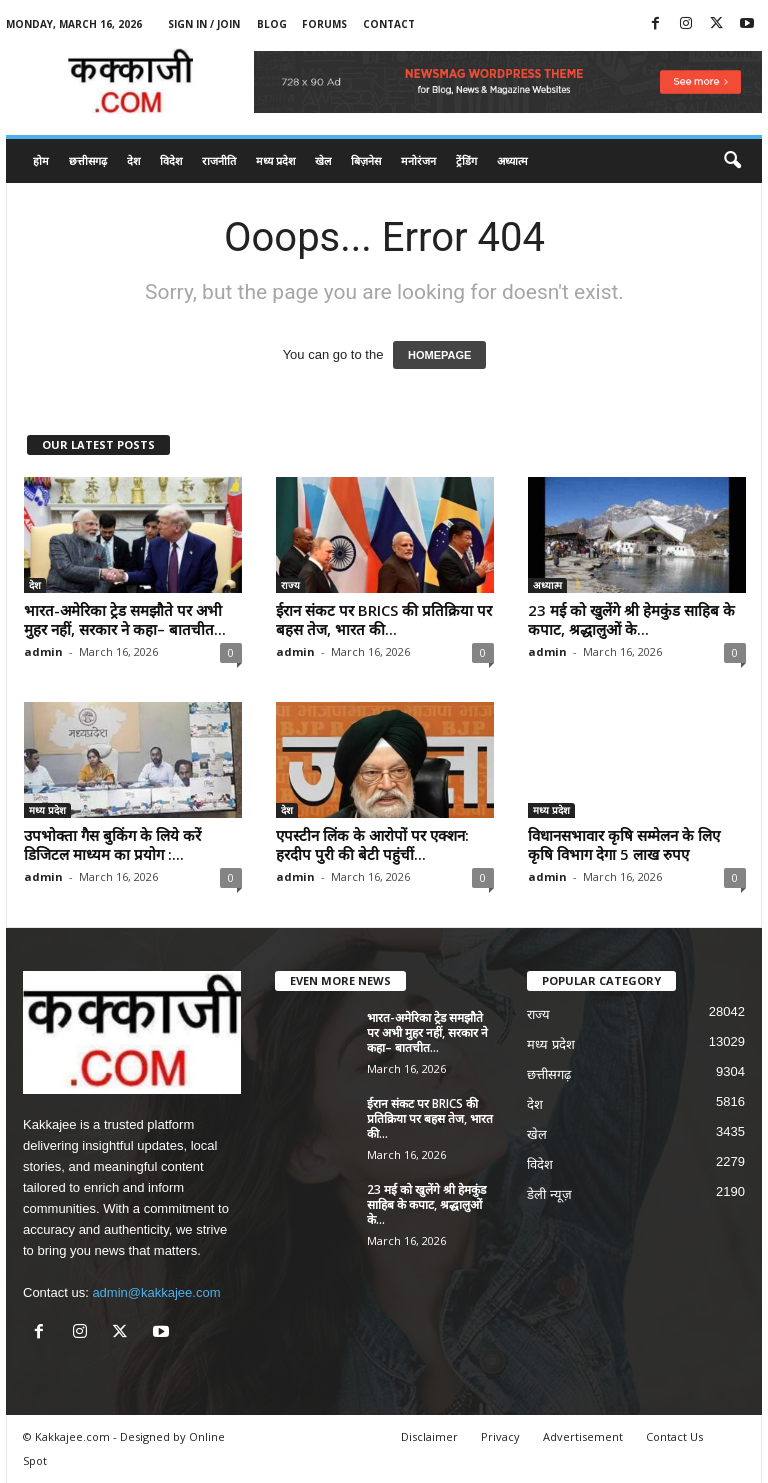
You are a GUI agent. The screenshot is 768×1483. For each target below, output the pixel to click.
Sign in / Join (204, 24)
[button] (732, 161)
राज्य (290, 585)
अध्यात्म (512, 160)
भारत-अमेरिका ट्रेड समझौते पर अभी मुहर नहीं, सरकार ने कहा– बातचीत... (125, 619)
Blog (272, 24)
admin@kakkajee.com (156, 1292)
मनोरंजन (418, 160)
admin (43, 651)
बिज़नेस (366, 160)
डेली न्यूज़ (549, 1194)
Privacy (500, 1436)
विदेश (171, 160)
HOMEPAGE (439, 355)
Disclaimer (429, 1436)
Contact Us (674, 1436)
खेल (323, 160)
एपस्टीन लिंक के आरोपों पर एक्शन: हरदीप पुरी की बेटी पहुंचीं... (372, 844)
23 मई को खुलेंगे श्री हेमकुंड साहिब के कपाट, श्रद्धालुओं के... (631, 619)
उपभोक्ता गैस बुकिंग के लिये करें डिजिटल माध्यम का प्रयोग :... (112, 844)
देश (133, 160)
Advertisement (583, 1436)
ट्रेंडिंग (466, 160)
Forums (324, 24)
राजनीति (219, 160)
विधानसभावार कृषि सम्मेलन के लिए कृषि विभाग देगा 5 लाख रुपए (624, 844)
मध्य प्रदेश (275, 160)
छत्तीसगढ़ (88, 160)
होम (41, 160)
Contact (389, 24)
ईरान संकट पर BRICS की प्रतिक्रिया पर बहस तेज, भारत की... (384, 619)
